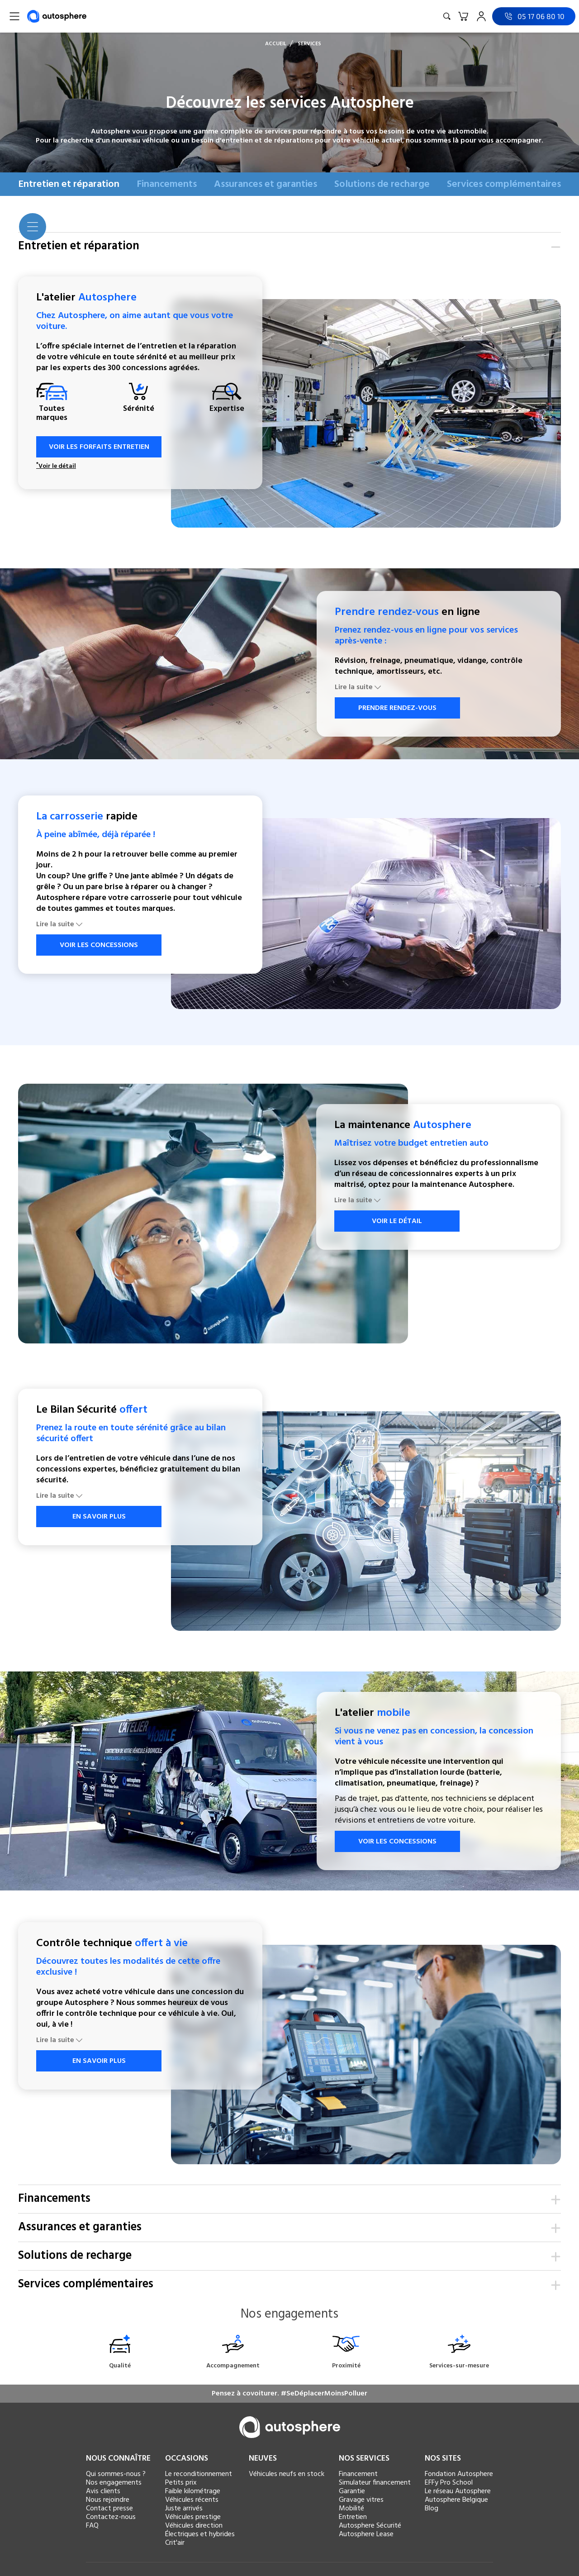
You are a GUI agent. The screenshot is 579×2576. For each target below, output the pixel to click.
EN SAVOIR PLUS (93, 1517)
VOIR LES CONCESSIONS (93, 945)
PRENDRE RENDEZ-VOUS (392, 708)
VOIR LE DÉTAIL (391, 1221)
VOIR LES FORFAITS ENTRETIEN (93, 447)
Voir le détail (56, 466)
